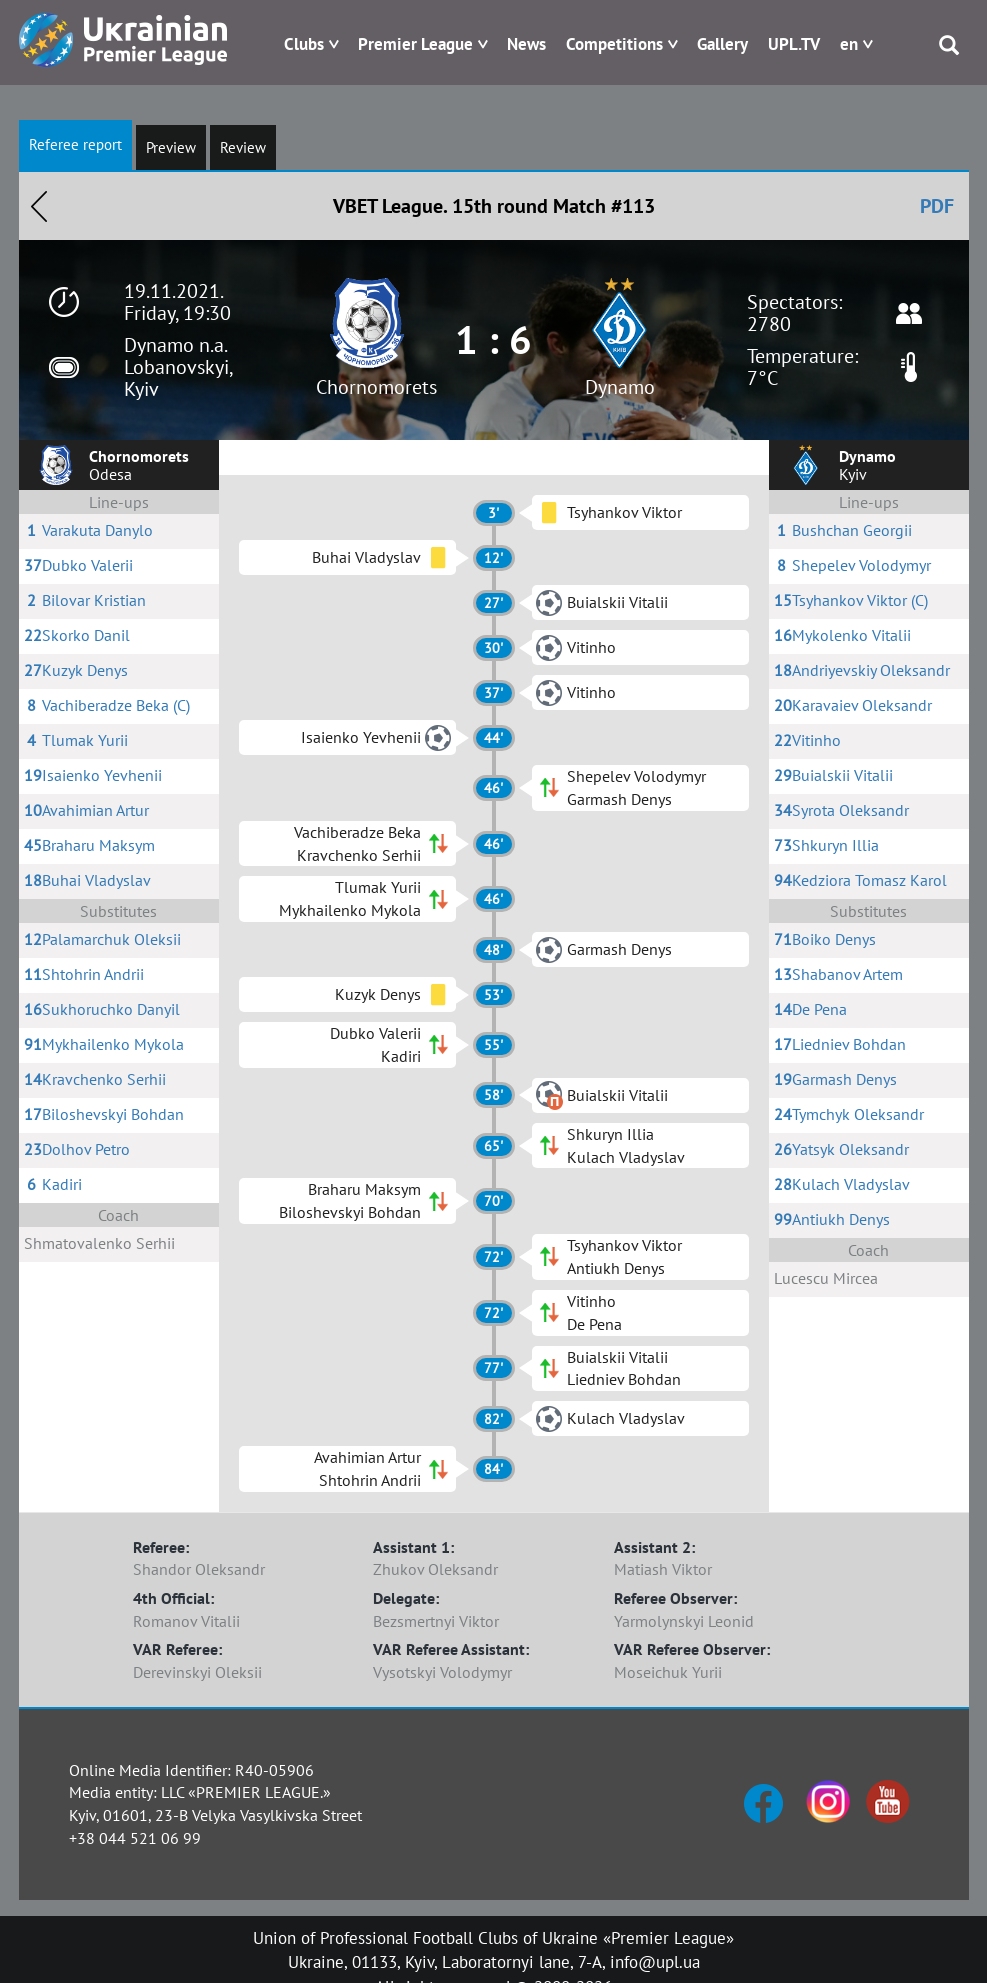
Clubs (304, 44)
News (526, 44)
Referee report (75, 144)
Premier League (415, 44)
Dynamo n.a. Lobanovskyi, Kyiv (178, 367)
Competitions (614, 44)
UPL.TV (794, 44)
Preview (171, 147)
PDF (937, 206)
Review (243, 147)
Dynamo (620, 387)
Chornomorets (376, 387)
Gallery (722, 44)
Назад (39, 206)
